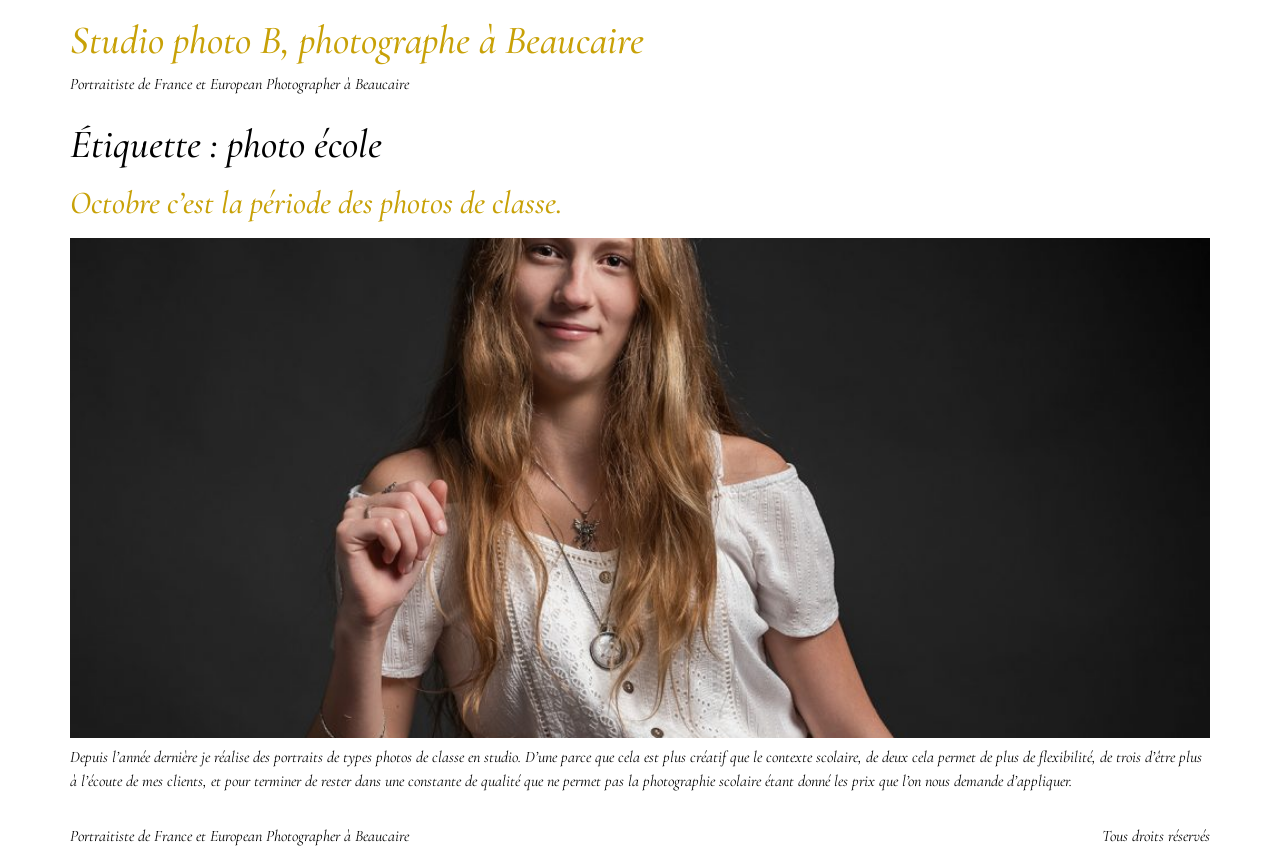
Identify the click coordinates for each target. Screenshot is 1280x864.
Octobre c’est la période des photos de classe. (316, 202)
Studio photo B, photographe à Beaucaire (357, 40)
